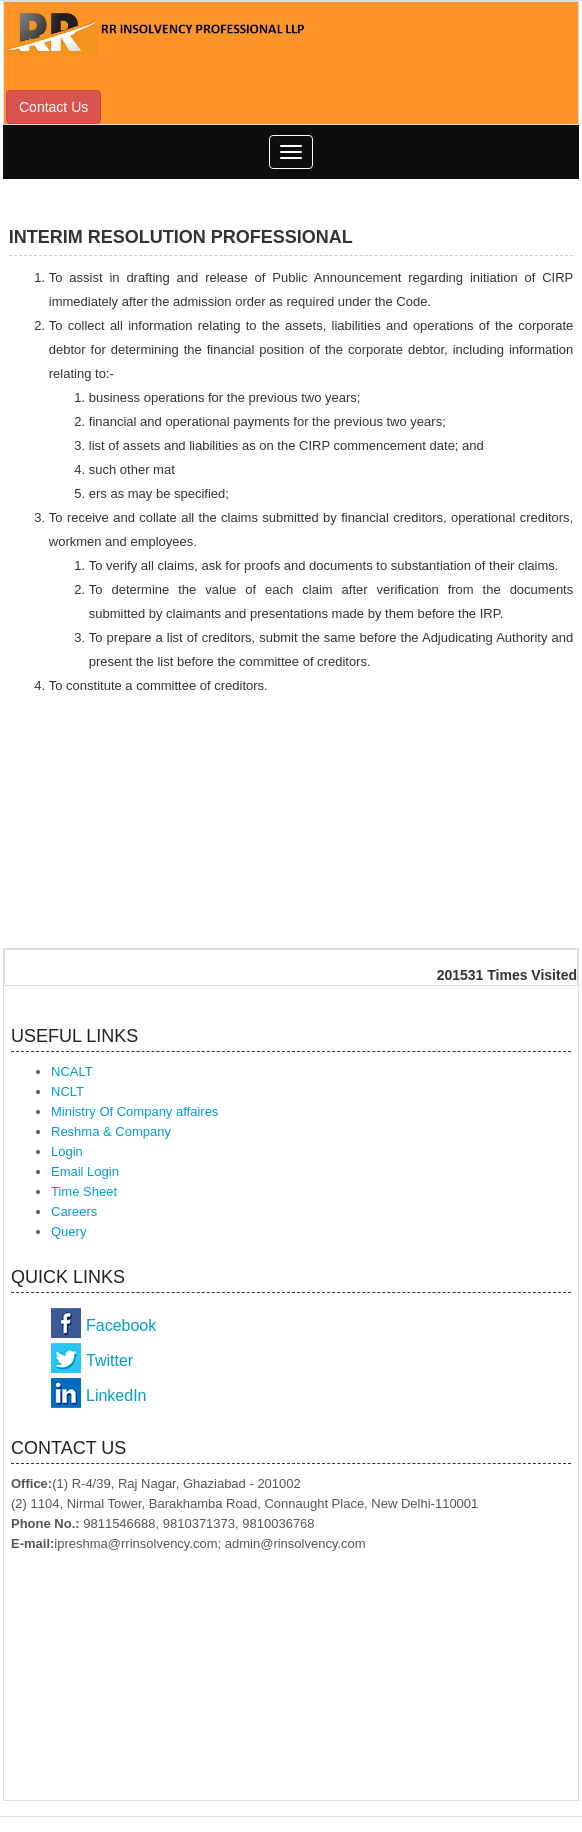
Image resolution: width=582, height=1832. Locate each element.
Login (67, 1151)
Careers (74, 1211)
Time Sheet (84, 1191)
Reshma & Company (111, 1131)
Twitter (109, 1360)
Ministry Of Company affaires (134, 1111)
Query (68, 1231)
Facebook (121, 1325)
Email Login (85, 1171)
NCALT (72, 1071)
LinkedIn (116, 1395)
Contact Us (53, 107)
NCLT (67, 1091)
